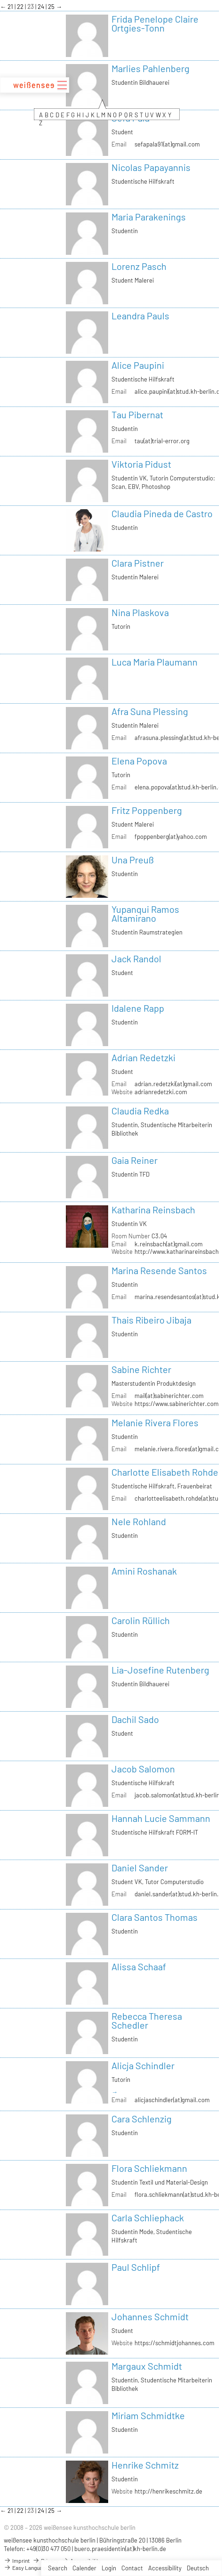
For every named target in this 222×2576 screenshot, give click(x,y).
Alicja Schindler (142, 2065)
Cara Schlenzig (141, 2118)
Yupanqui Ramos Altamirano (145, 913)
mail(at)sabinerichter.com (169, 1395)
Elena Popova (139, 760)
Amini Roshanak (144, 1570)
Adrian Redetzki (143, 1057)
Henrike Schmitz (145, 2464)
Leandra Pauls (140, 315)
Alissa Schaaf (138, 1966)
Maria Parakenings (148, 216)
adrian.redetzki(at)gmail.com (173, 1084)
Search (57, 2568)
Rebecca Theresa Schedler (146, 2020)
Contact (132, 2568)
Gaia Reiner (134, 1160)
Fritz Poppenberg (146, 810)
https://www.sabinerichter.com (177, 1403)
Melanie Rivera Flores (154, 1422)
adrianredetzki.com (161, 1092)
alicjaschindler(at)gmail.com (172, 2100)
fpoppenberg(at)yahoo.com (171, 836)
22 (21, 6)
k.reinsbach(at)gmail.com (169, 1244)
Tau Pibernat (137, 414)
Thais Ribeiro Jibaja (151, 1319)
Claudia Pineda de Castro (162, 513)
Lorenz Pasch (138, 266)
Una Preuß (132, 859)
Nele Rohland (138, 1521)
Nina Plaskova (140, 612)
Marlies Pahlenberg (150, 68)
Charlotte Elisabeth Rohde (164, 1472)
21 (11, 6)
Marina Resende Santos (159, 1270)
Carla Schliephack (147, 2217)
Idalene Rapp (137, 1008)
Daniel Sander (139, 1867)
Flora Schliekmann (149, 2168)
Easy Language (26, 2567)
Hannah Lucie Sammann (160, 1818)
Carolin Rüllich (140, 1620)
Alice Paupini (137, 365)
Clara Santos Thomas (154, 1917)
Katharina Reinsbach (153, 1209)
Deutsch (198, 2568)
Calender (84, 2568)
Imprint (17, 2560)
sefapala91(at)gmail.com (167, 144)
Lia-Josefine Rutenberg (160, 1669)
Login (109, 2568)
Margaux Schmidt (146, 2366)
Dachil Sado (135, 1719)
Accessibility (165, 2568)
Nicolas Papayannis (150, 167)
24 (42, 6)
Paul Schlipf (135, 2267)
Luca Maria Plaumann (154, 661)
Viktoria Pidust (141, 464)
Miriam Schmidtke (148, 2415)
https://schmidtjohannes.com (174, 2343)
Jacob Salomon (143, 1768)
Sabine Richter (141, 1369)
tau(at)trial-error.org (162, 441)
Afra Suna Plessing (149, 711)
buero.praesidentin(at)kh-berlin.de (120, 2548)
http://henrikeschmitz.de (168, 2491)
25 (52, 6)
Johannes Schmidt (150, 2316)
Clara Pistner (137, 563)
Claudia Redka (140, 1110)
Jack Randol (136, 958)
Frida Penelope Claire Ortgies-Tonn (154, 23)
